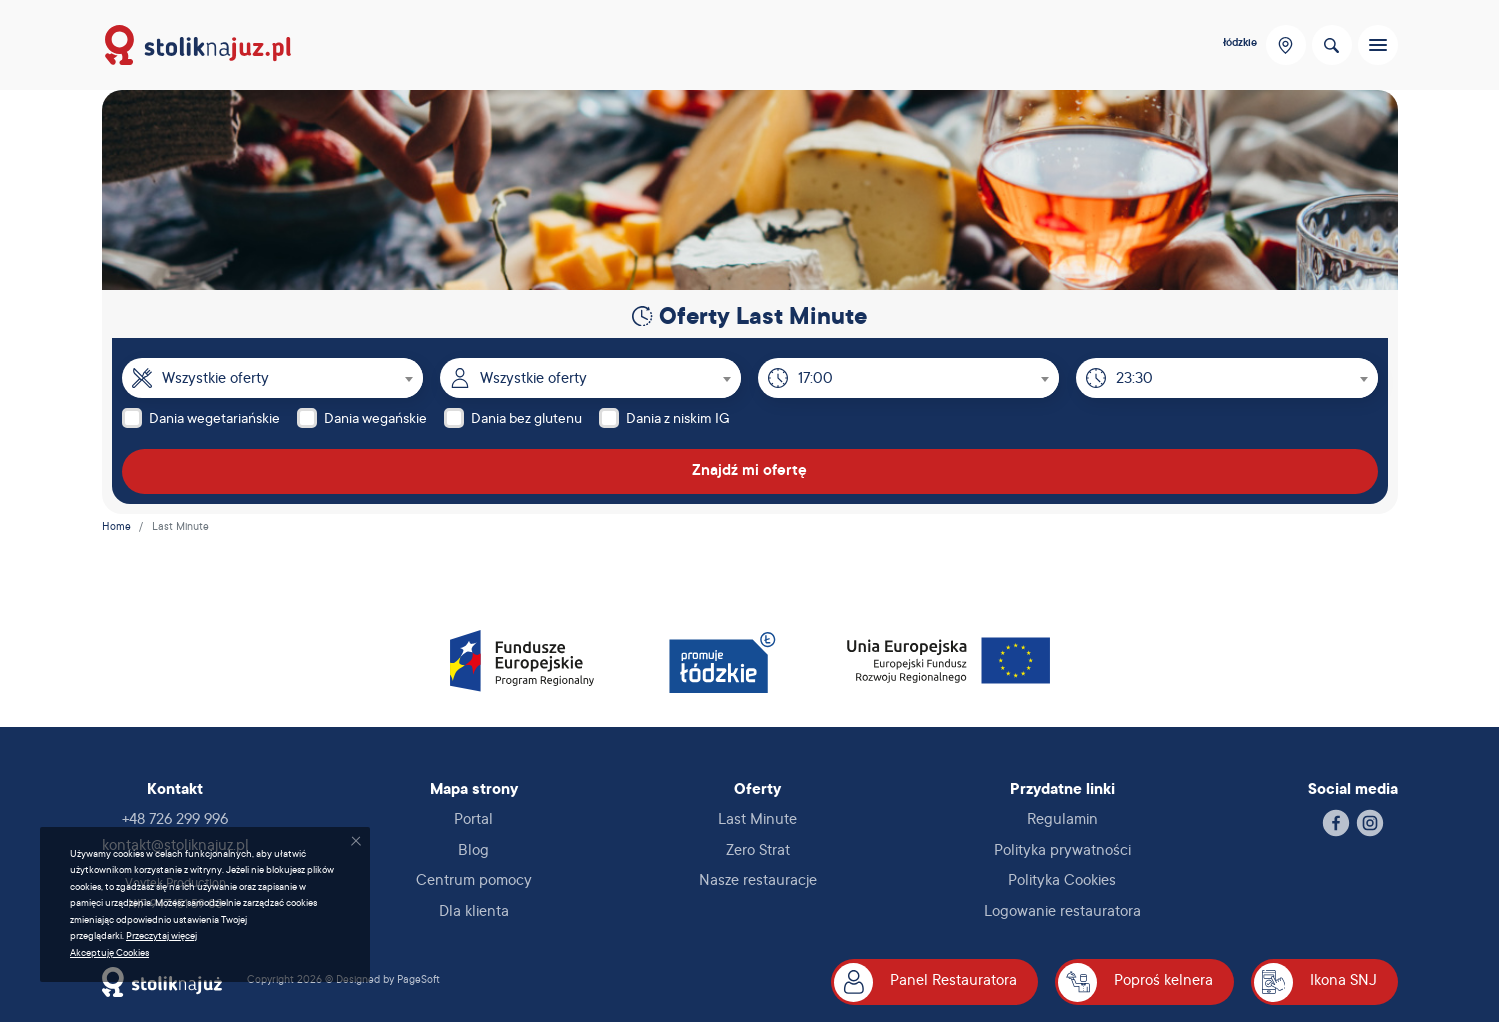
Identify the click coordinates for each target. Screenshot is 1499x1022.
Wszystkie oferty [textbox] (215, 379)
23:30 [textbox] (1134, 379)
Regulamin (1062, 820)
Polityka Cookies (1062, 881)
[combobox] (292, 378)
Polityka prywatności (1062, 851)
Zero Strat (758, 851)
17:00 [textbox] (815, 379)
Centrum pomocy (474, 881)
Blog (473, 851)
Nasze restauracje (758, 881)
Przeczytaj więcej (161, 936)
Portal (473, 820)
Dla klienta (474, 912)
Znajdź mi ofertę (749, 471)
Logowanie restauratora (1062, 912)
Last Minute (757, 820)
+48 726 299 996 (175, 820)
